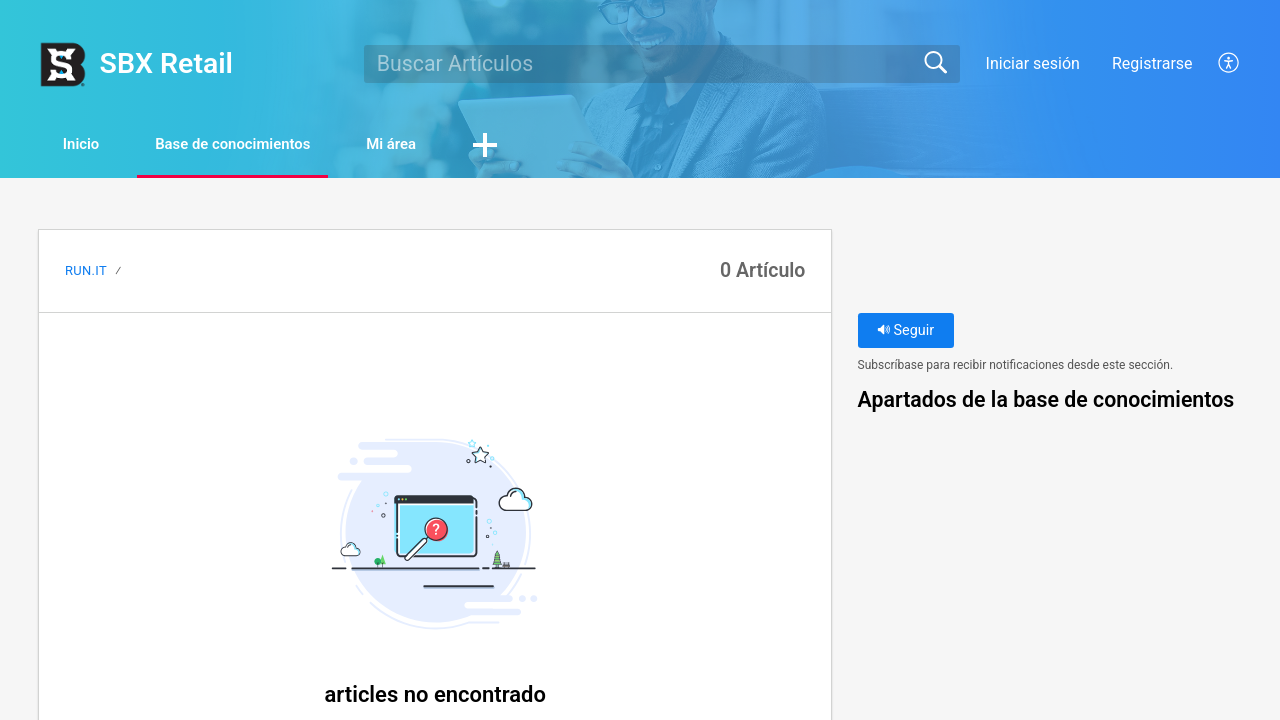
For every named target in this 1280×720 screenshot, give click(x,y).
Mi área (447, 145)
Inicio (92, 145)
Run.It (86, 271)
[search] (662, 64)
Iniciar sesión (1033, 63)
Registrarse (1152, 63)
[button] (1229, 64)
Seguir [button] (905, 332)
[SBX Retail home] (62, 64)
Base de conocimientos (266, 145)
